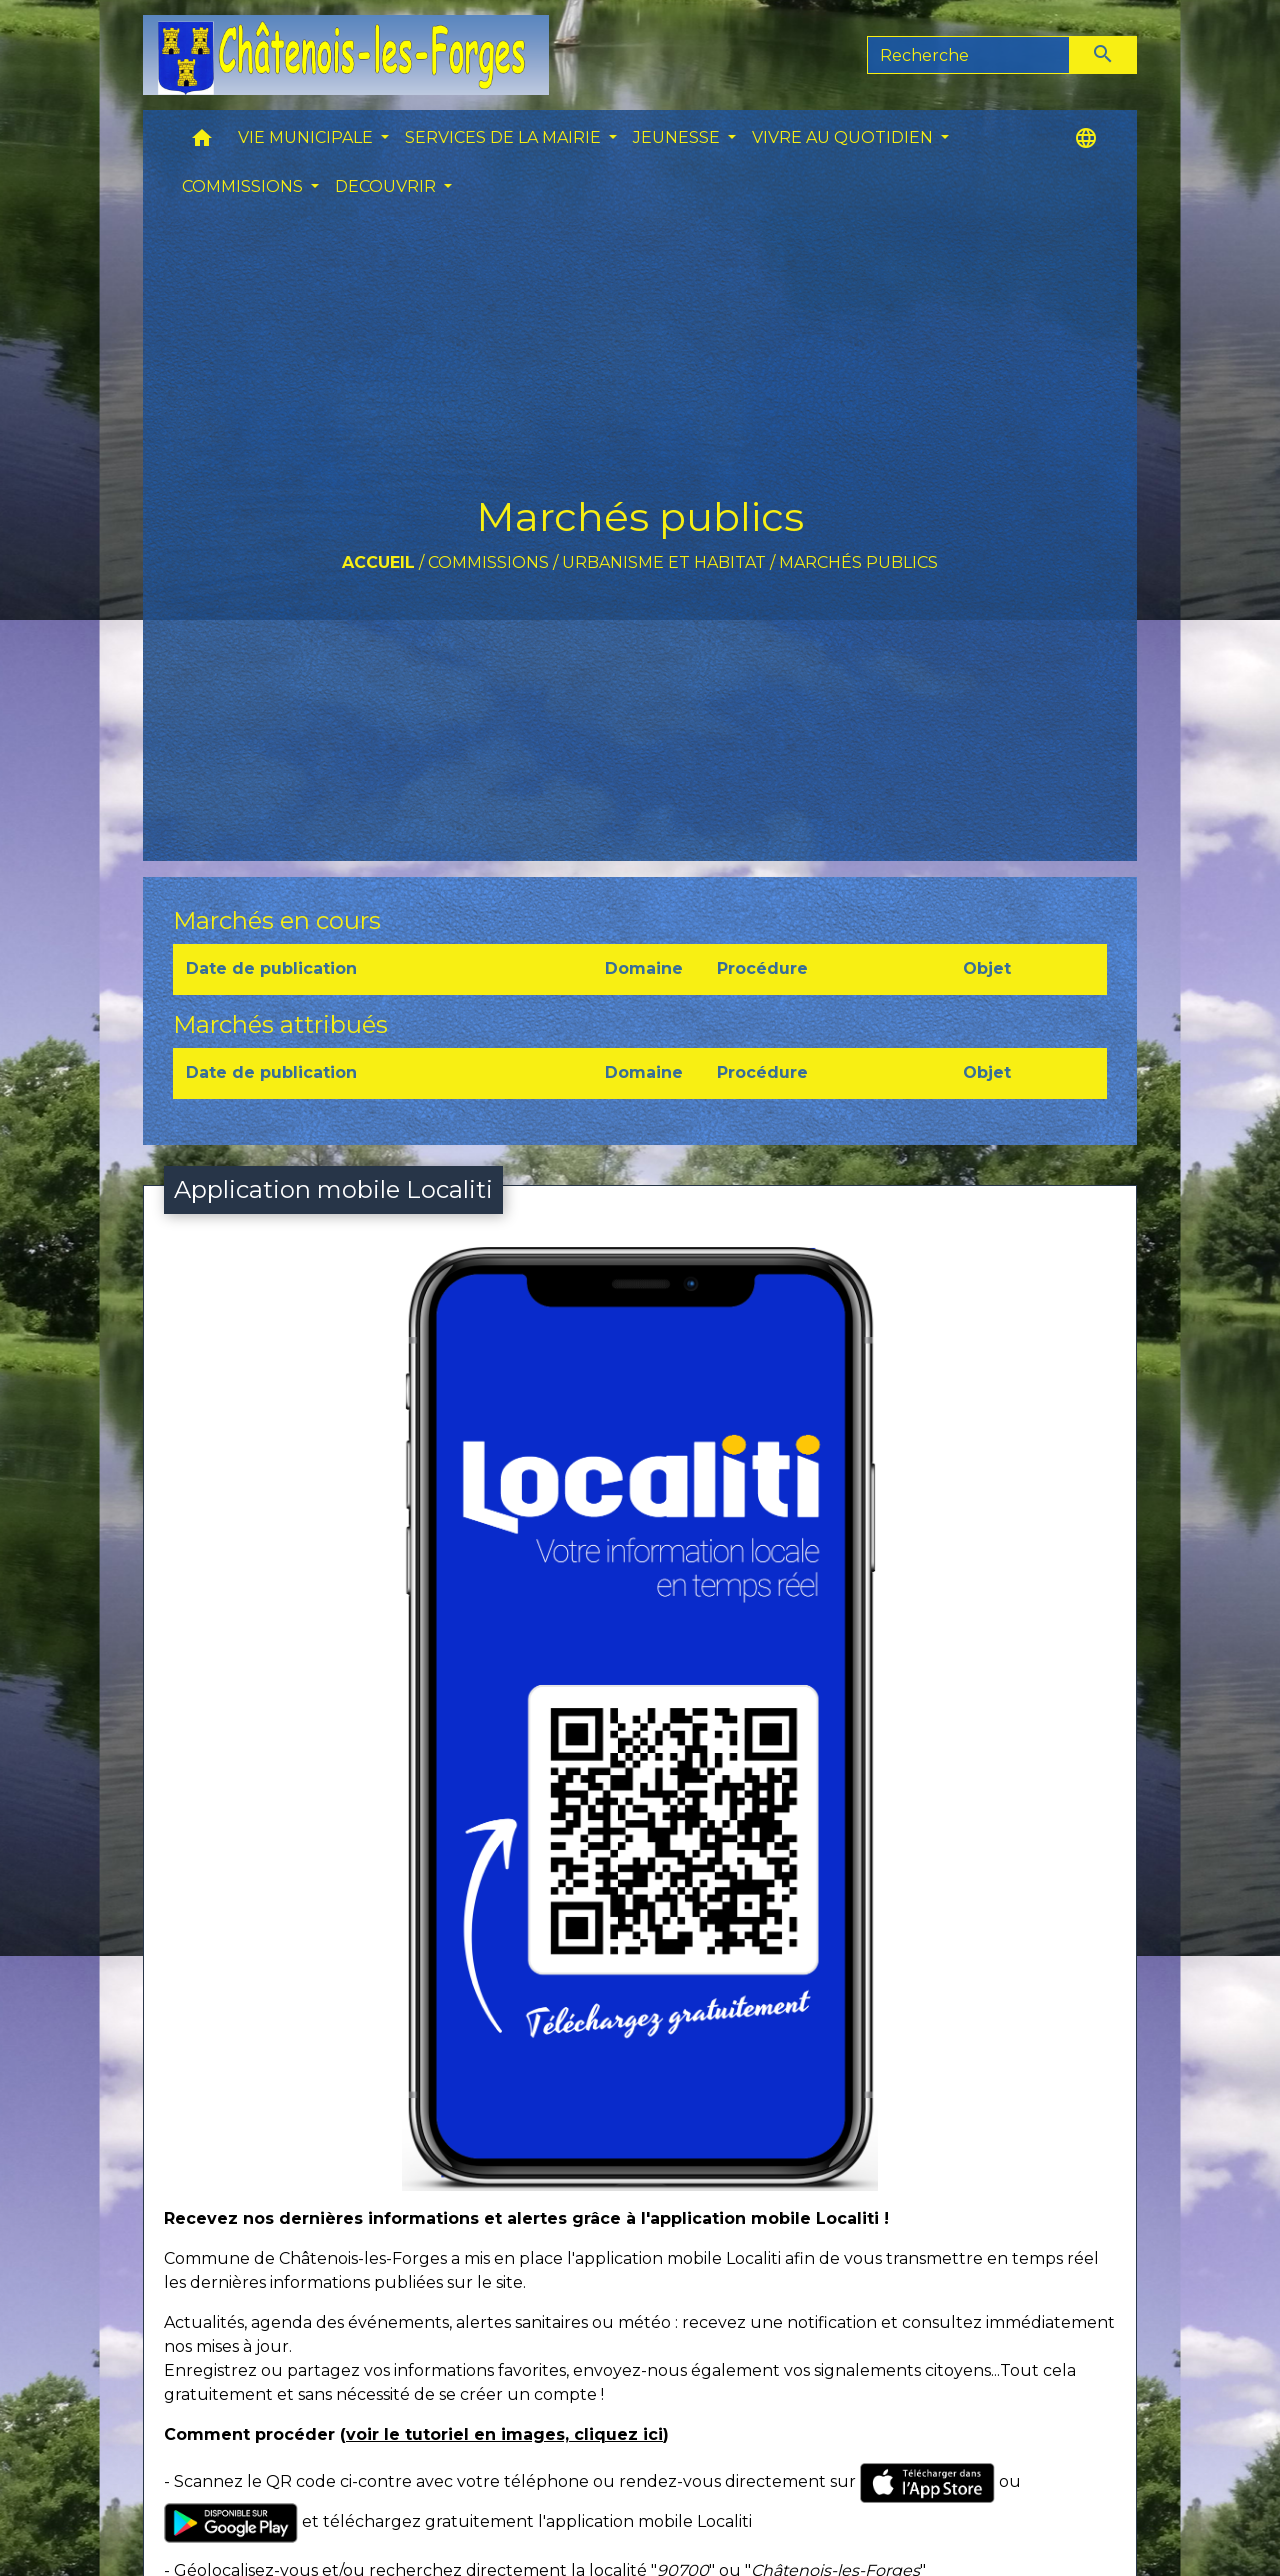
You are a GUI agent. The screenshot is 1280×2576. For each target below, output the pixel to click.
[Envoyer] (1104, 55)
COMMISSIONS (488, 562)
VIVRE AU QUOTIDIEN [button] (844, 137)
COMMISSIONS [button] (244, 186)
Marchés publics (858, 562)
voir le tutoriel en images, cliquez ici (504, 2434)
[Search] (968, 55)
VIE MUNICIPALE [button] (307, 137)
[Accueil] (346, 55)
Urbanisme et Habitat (664, 562)
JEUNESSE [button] (678, 137)
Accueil (378, 562)
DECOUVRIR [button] (387, 186)
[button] (202, 142)
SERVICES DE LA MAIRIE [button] (505, 137)
